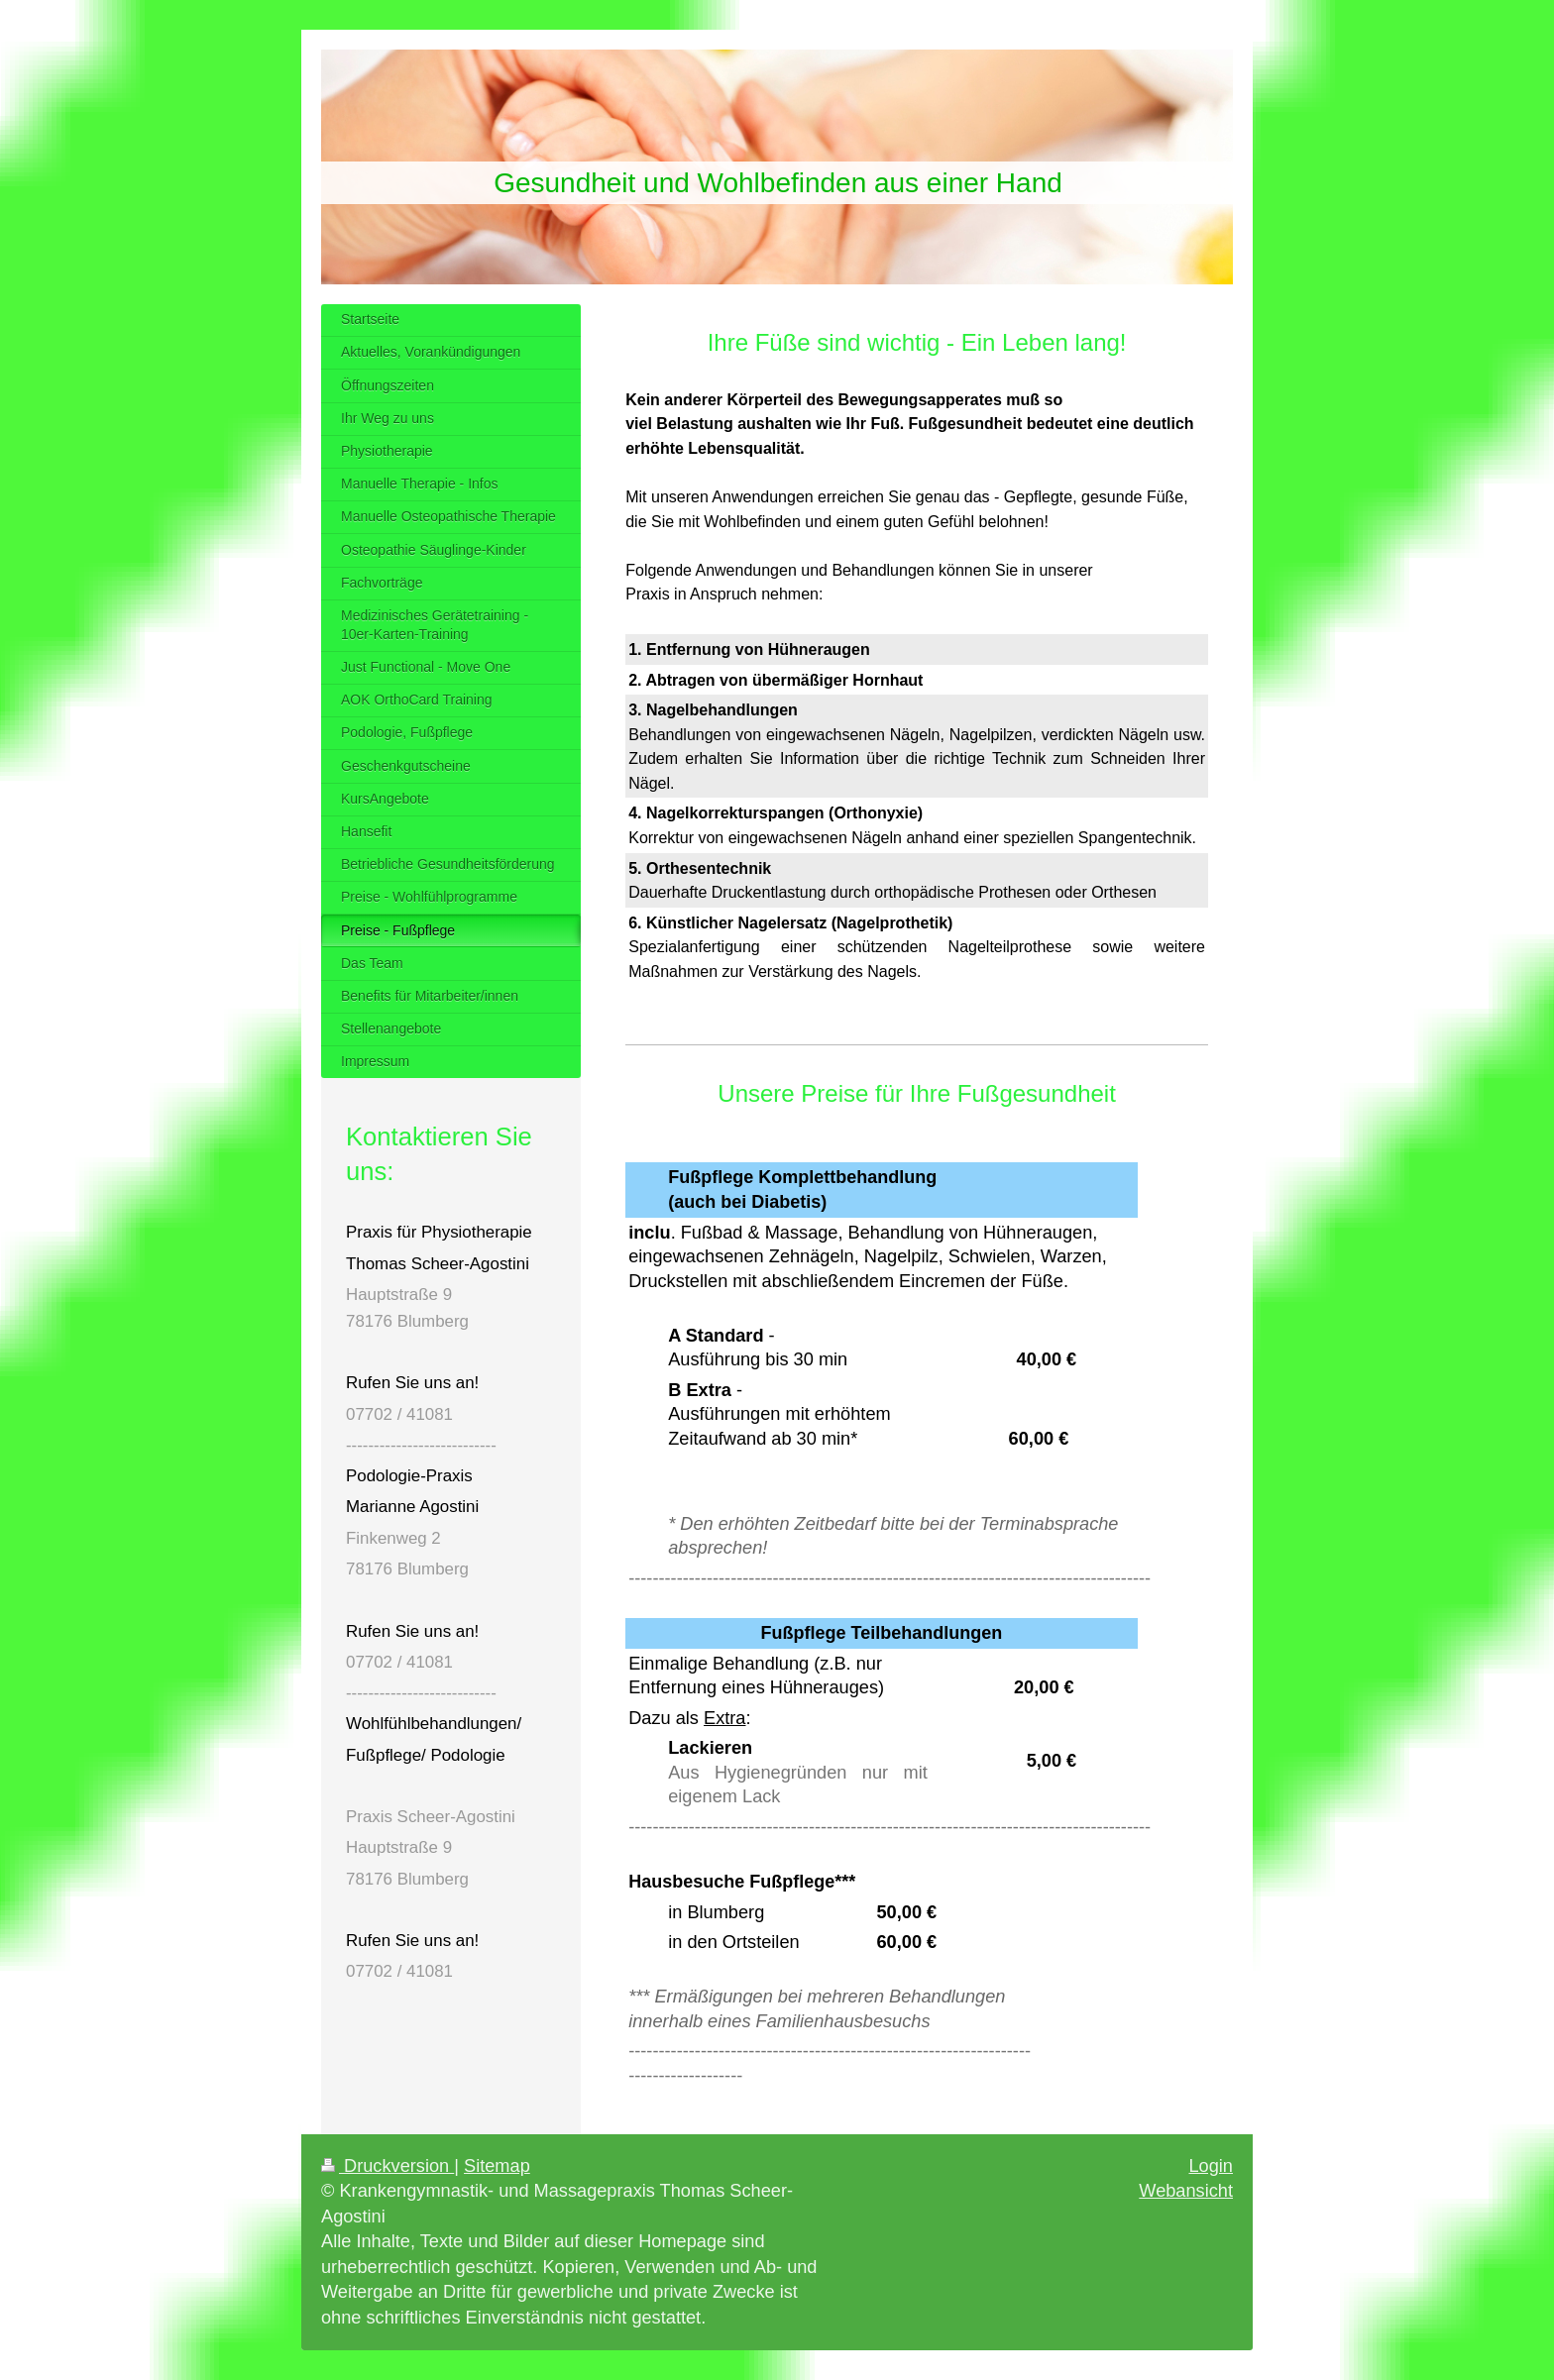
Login (1210, 2166)
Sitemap (497, 2166)
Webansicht (1186, 2191)
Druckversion (387, 2166)
